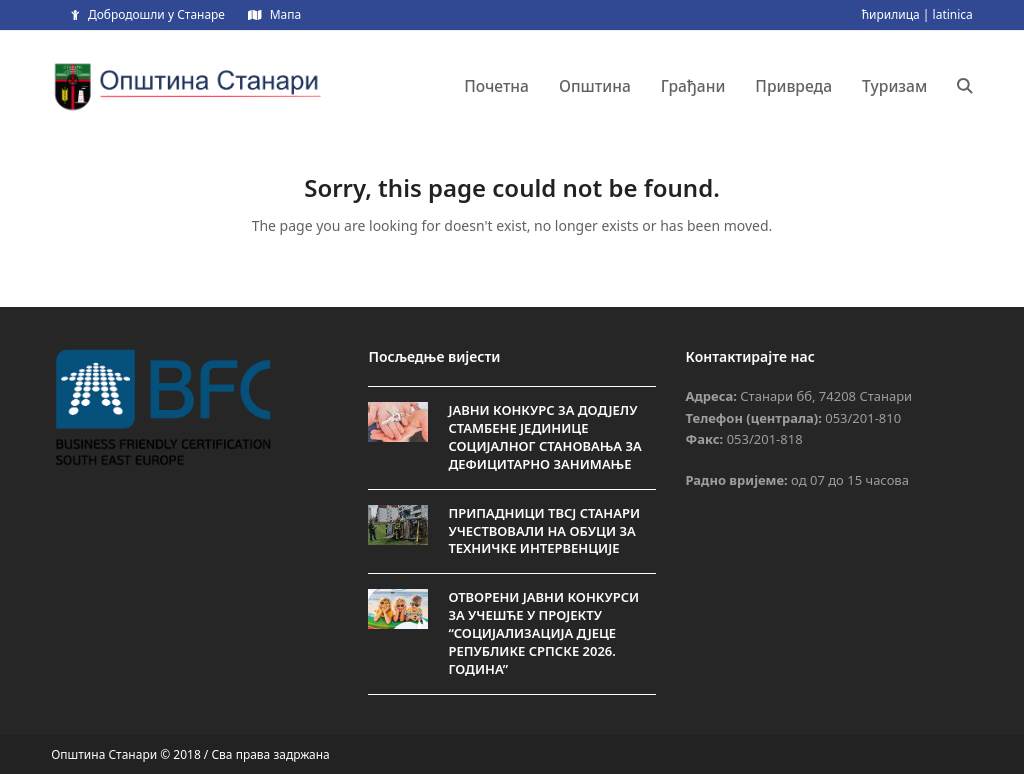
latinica (953, 14)
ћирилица (891, 14)
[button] (965, 86)
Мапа (285, 14)
